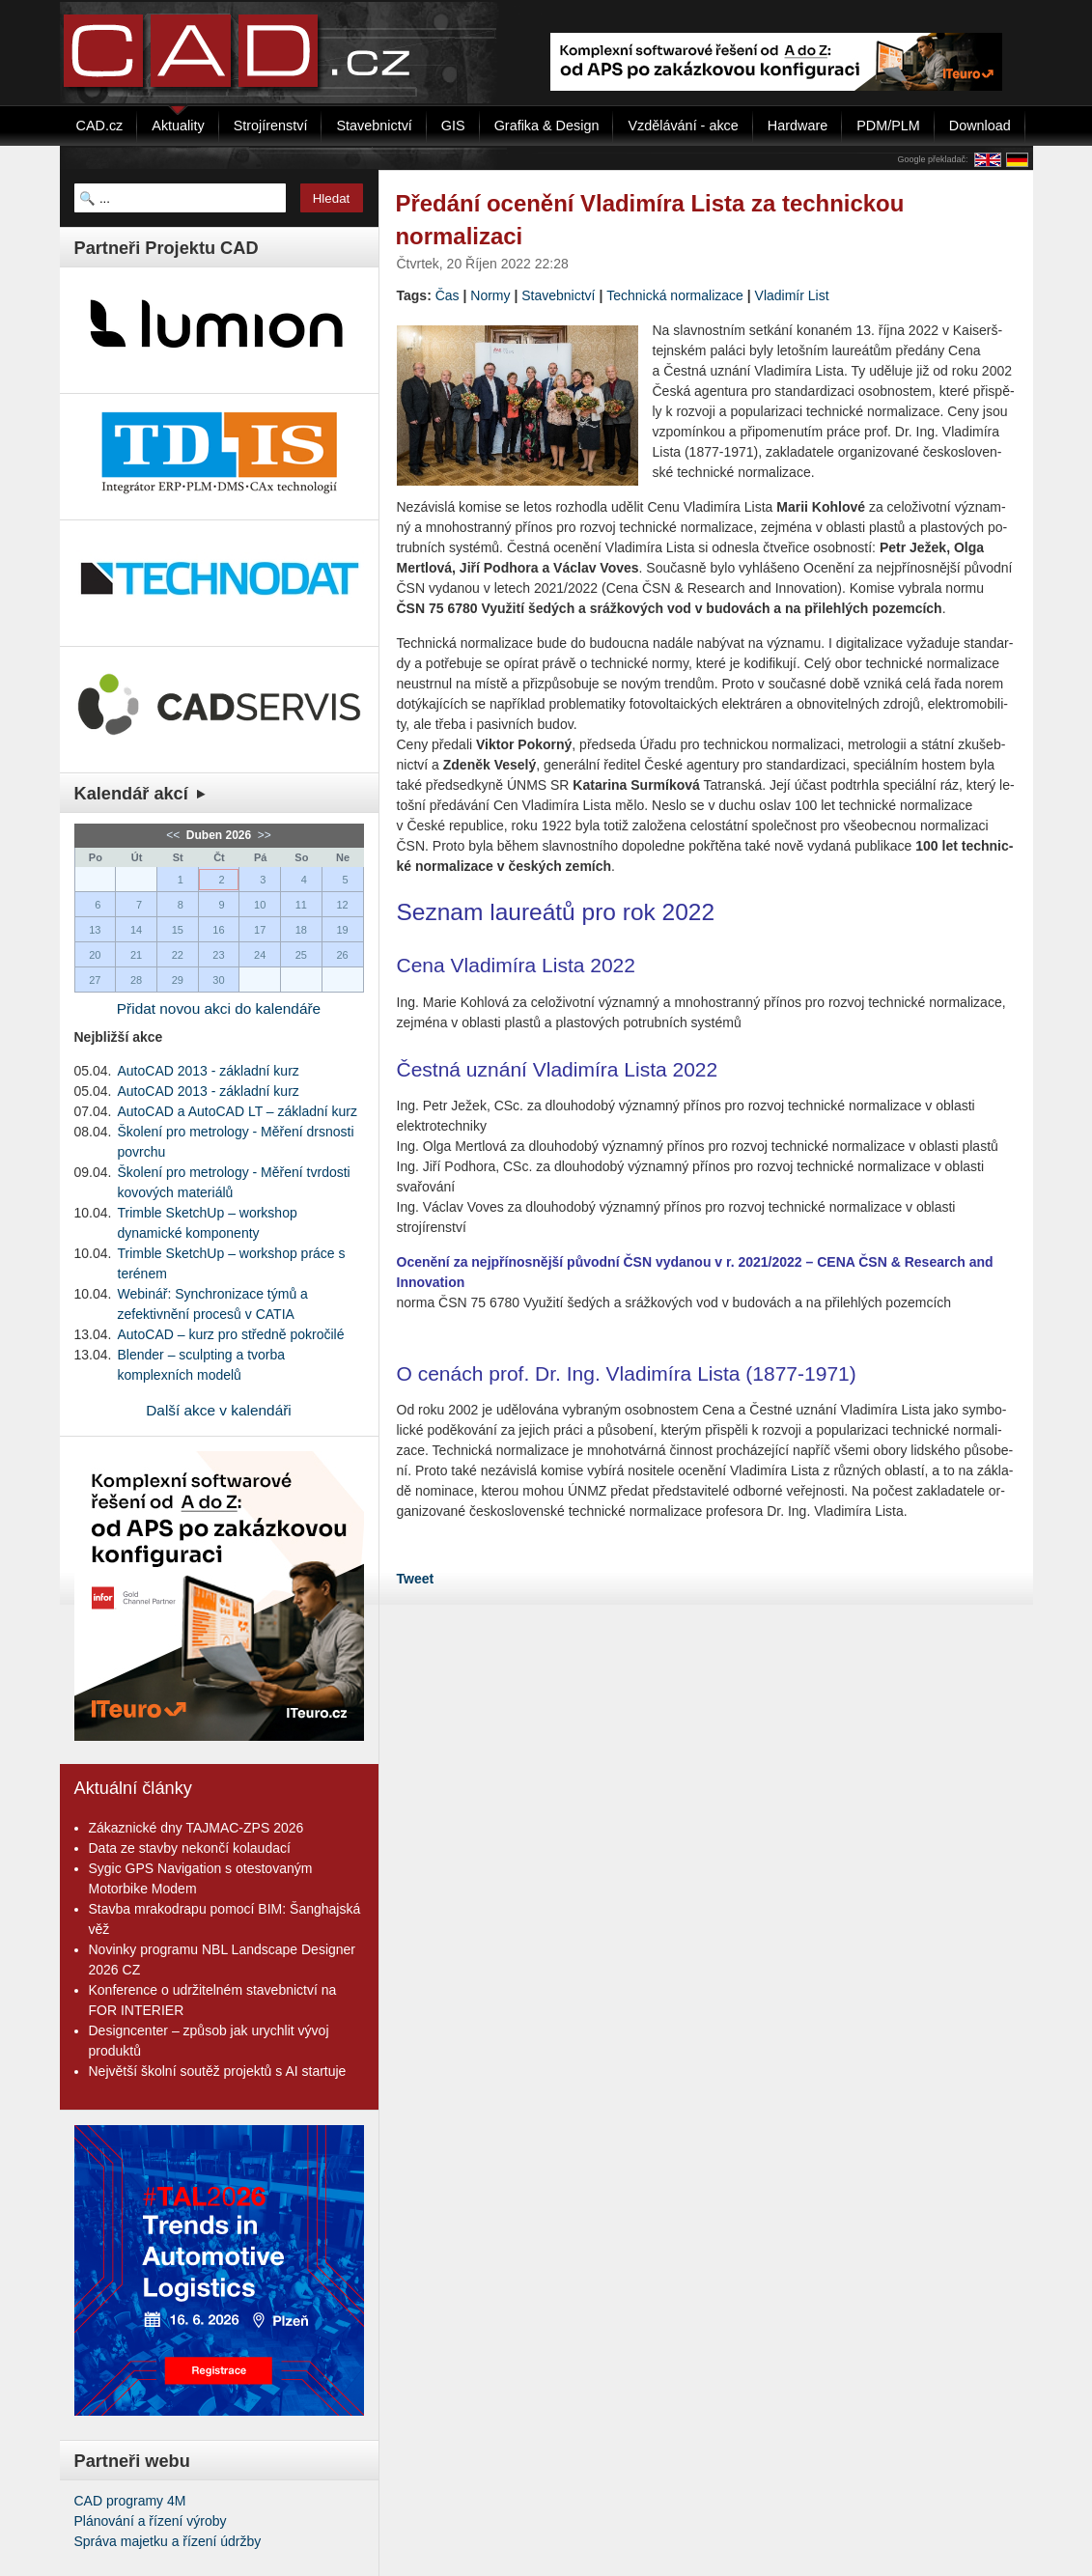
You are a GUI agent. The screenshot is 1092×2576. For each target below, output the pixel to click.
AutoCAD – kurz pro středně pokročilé (231, 1334)
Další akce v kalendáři (219, 1410)
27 (94, 980)
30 (218, 980)
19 (342, 930)
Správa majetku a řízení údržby (168, 2541)
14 (136, 930)
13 (94, 930)
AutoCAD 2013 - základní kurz (208, 1070)
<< (174, 835)
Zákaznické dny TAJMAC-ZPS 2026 (196, 1827)
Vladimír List (792, 295)
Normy (490, 295)
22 (177, 955)
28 (136, 980)
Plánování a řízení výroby (150, 2521)
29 (177, 980)
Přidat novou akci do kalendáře (219, 1008)
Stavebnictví (558, 295)
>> (263, 835)
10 (260, 904)
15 (177, 930)
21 (136, 955)
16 (218, 930)
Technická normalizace (674, 295)
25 (301, 955)
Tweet (415, 1578)
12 (342, 904)
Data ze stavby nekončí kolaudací (190, 1848)
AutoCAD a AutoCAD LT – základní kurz (238, 1111)
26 (342, 955)
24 (260, 955)
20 (94, 955)
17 (260, 930)
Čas (447, 295)
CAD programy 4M (130, 2500)
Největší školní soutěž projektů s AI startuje (218, 2071)
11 (301, 904)
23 (218, 955)
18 (301, 930)
